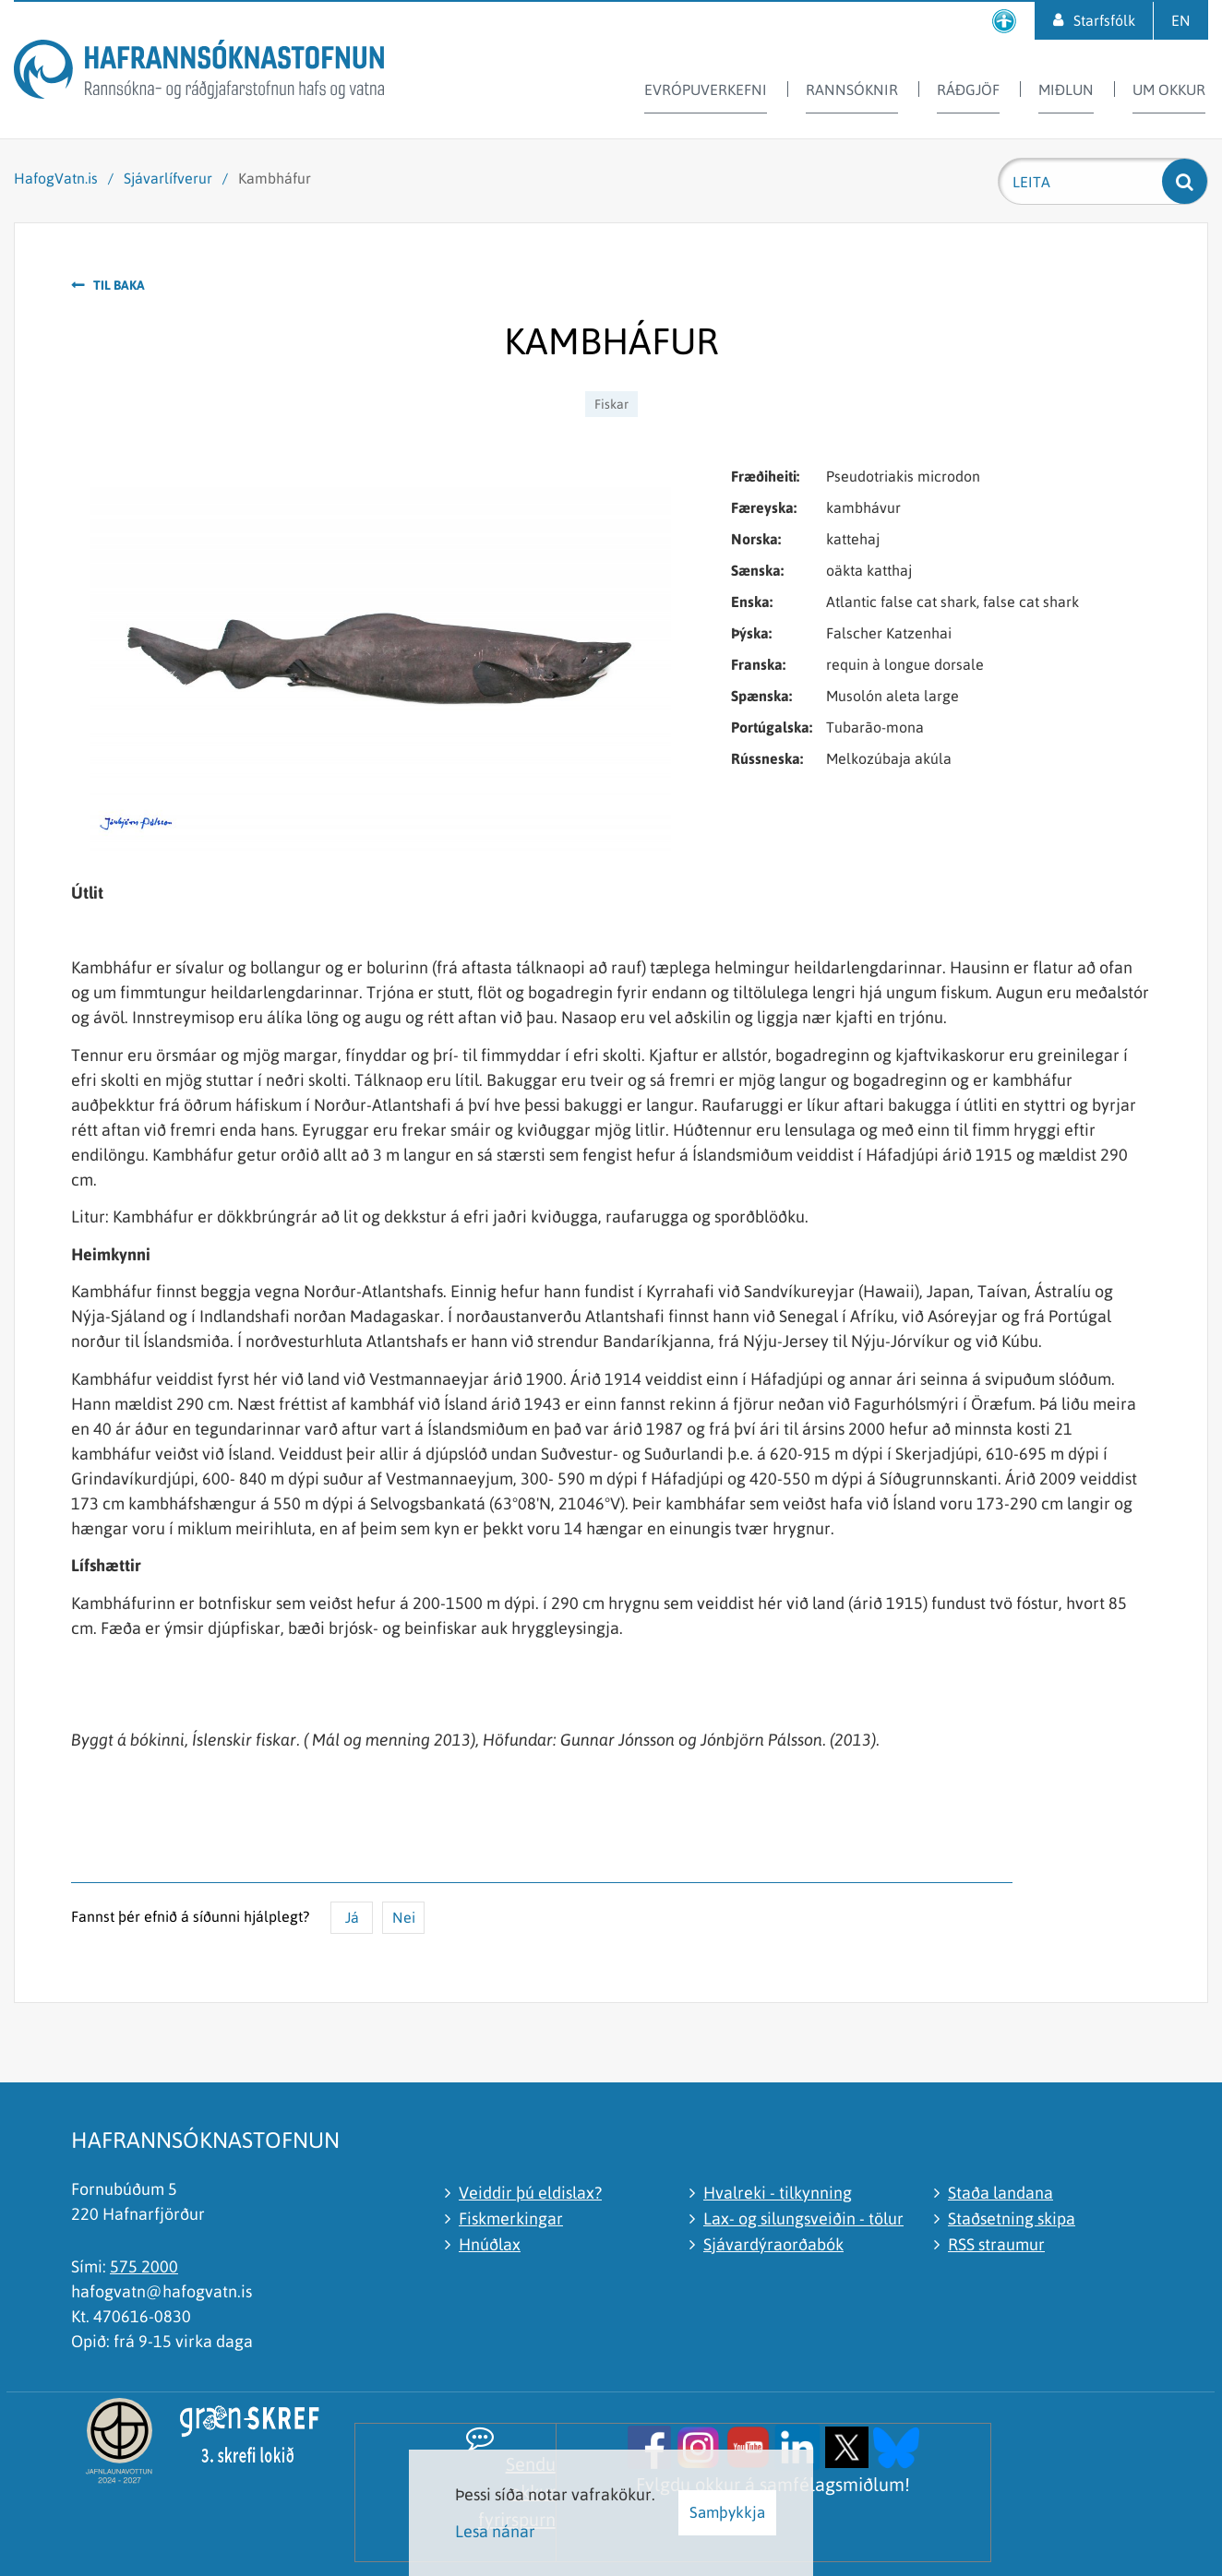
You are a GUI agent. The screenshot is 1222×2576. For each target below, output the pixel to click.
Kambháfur (274, 178)
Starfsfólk (1104, 20)
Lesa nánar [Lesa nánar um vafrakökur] (495, 2531)
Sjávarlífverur (168, 178)
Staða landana (1000, 2192)
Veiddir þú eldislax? (530, 2192)
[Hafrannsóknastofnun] (199, 72)
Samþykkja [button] (727, 2512)
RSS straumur (996, 2244)
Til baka (119, 285)
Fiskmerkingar (511, 2218)
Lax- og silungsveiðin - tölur (803, 2218)
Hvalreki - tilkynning (777, 2192)
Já (352, 1917)
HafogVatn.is (56, 178)
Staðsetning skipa (1011, 2218)
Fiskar (611, 404)
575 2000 (144, 2266)
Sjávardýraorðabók (773, 2244)
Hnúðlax (490, 2244)
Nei (403, 1917)
